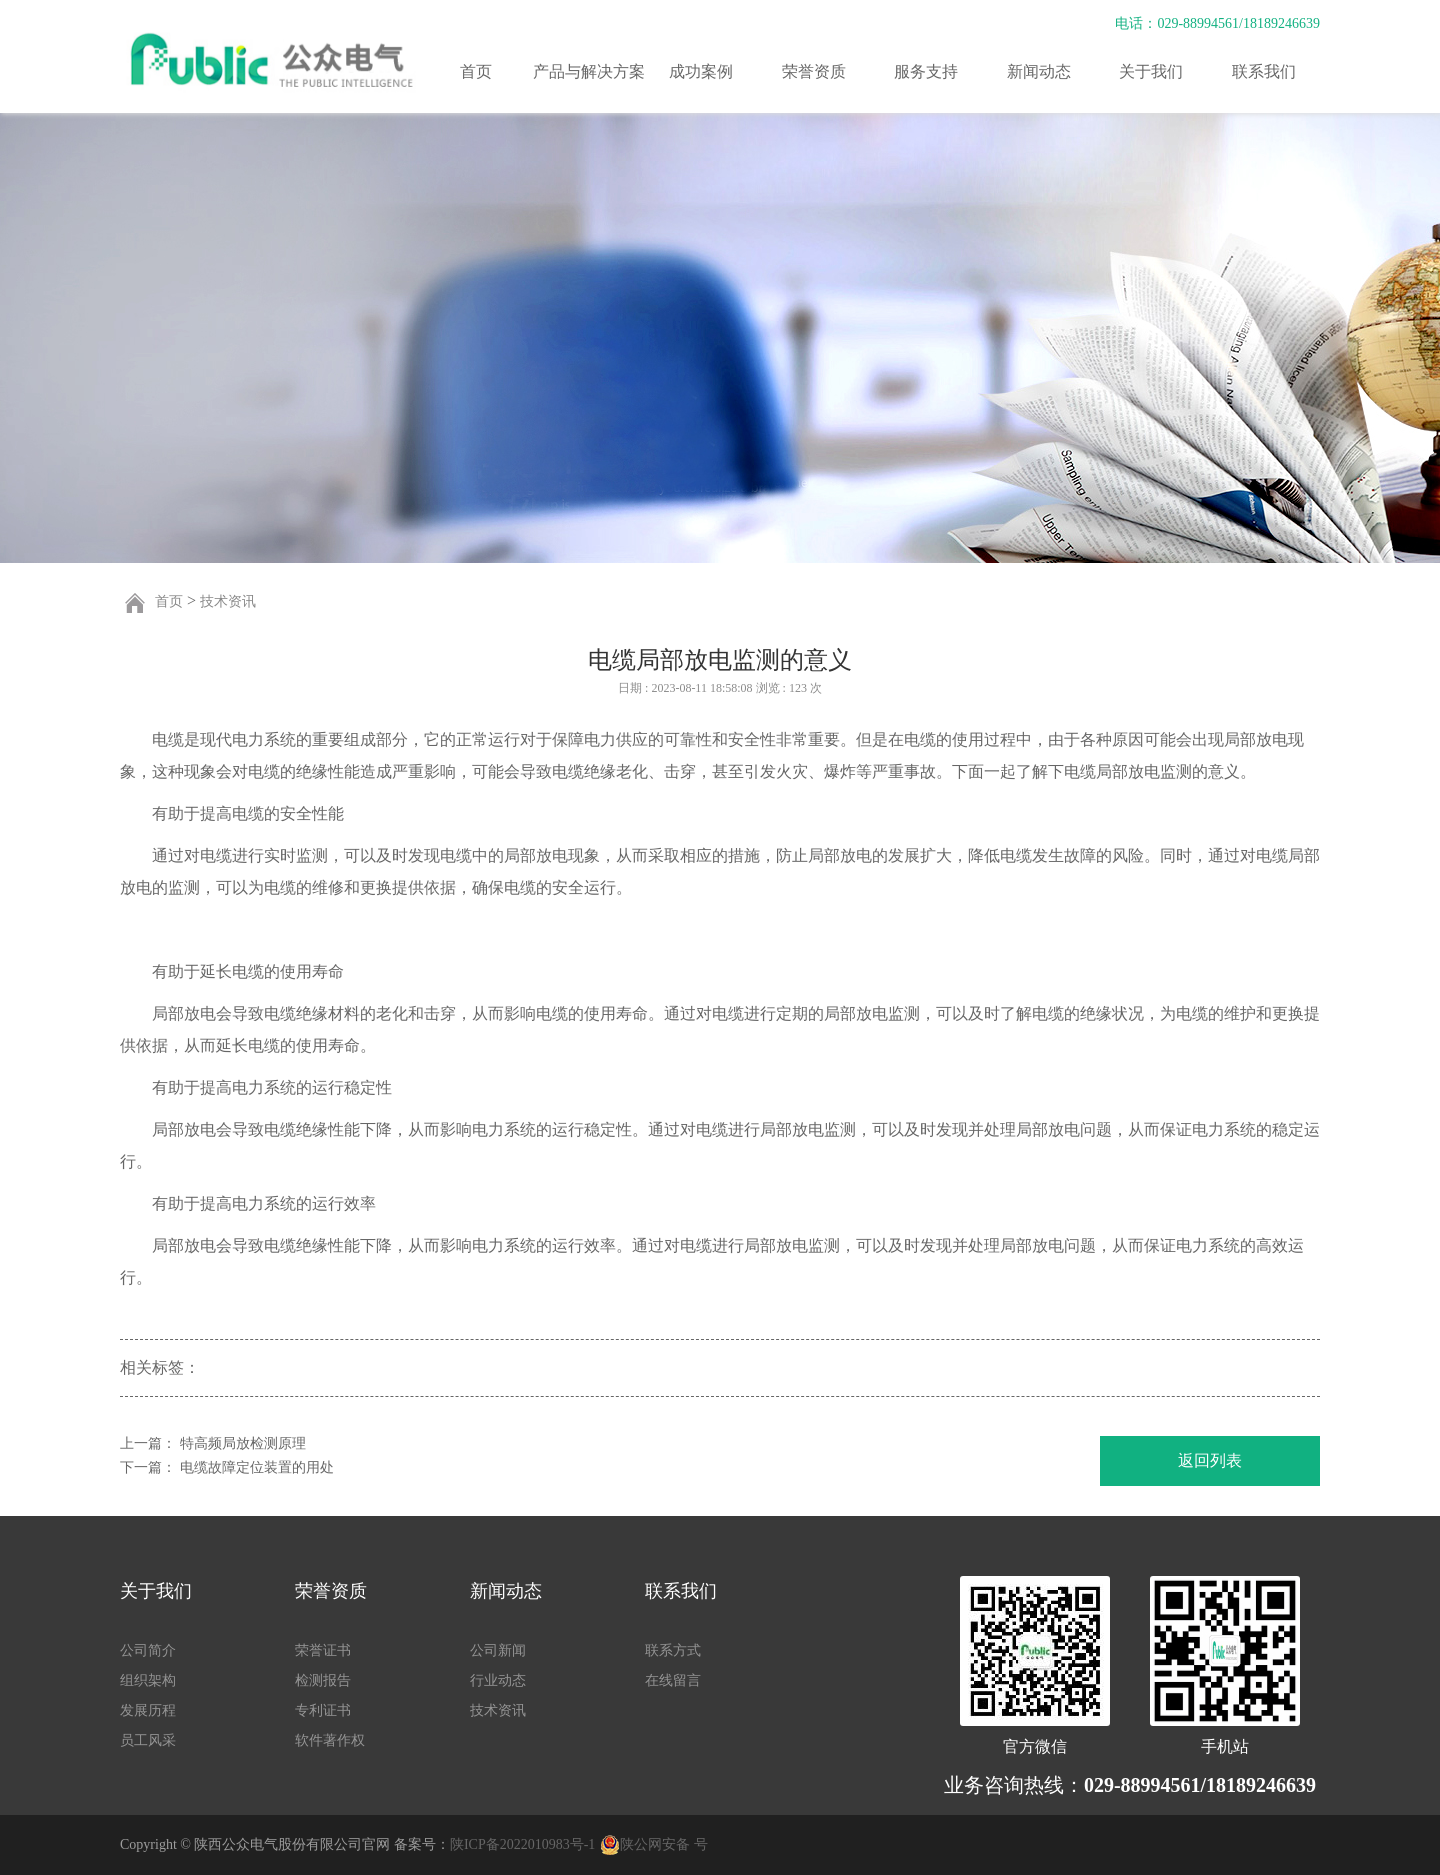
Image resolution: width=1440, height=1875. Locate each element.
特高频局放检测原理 (243, 1443)
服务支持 (926, 71)
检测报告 (323, 1680)
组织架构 (148, 1680)
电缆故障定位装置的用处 (257, 1467)
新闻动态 (1039, 71)
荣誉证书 (323, 1650)
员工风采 (148, 1740)
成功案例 (701, 71)
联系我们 (1264, 71)
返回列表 (1210, 1460)
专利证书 (323, 1710)
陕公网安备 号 (664, 1844)
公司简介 (148, 1650)
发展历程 (148, 1710)
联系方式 (673, 1650)
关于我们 (1151, 71)
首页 (476, 71)
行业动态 (498, 1680)
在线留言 (673, 1680)
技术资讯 (228, 601)
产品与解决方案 (589, 71)
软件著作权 (330, 1740)
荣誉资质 (814, 71)
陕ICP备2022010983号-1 (522, 1844)
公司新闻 (498, 1650)
